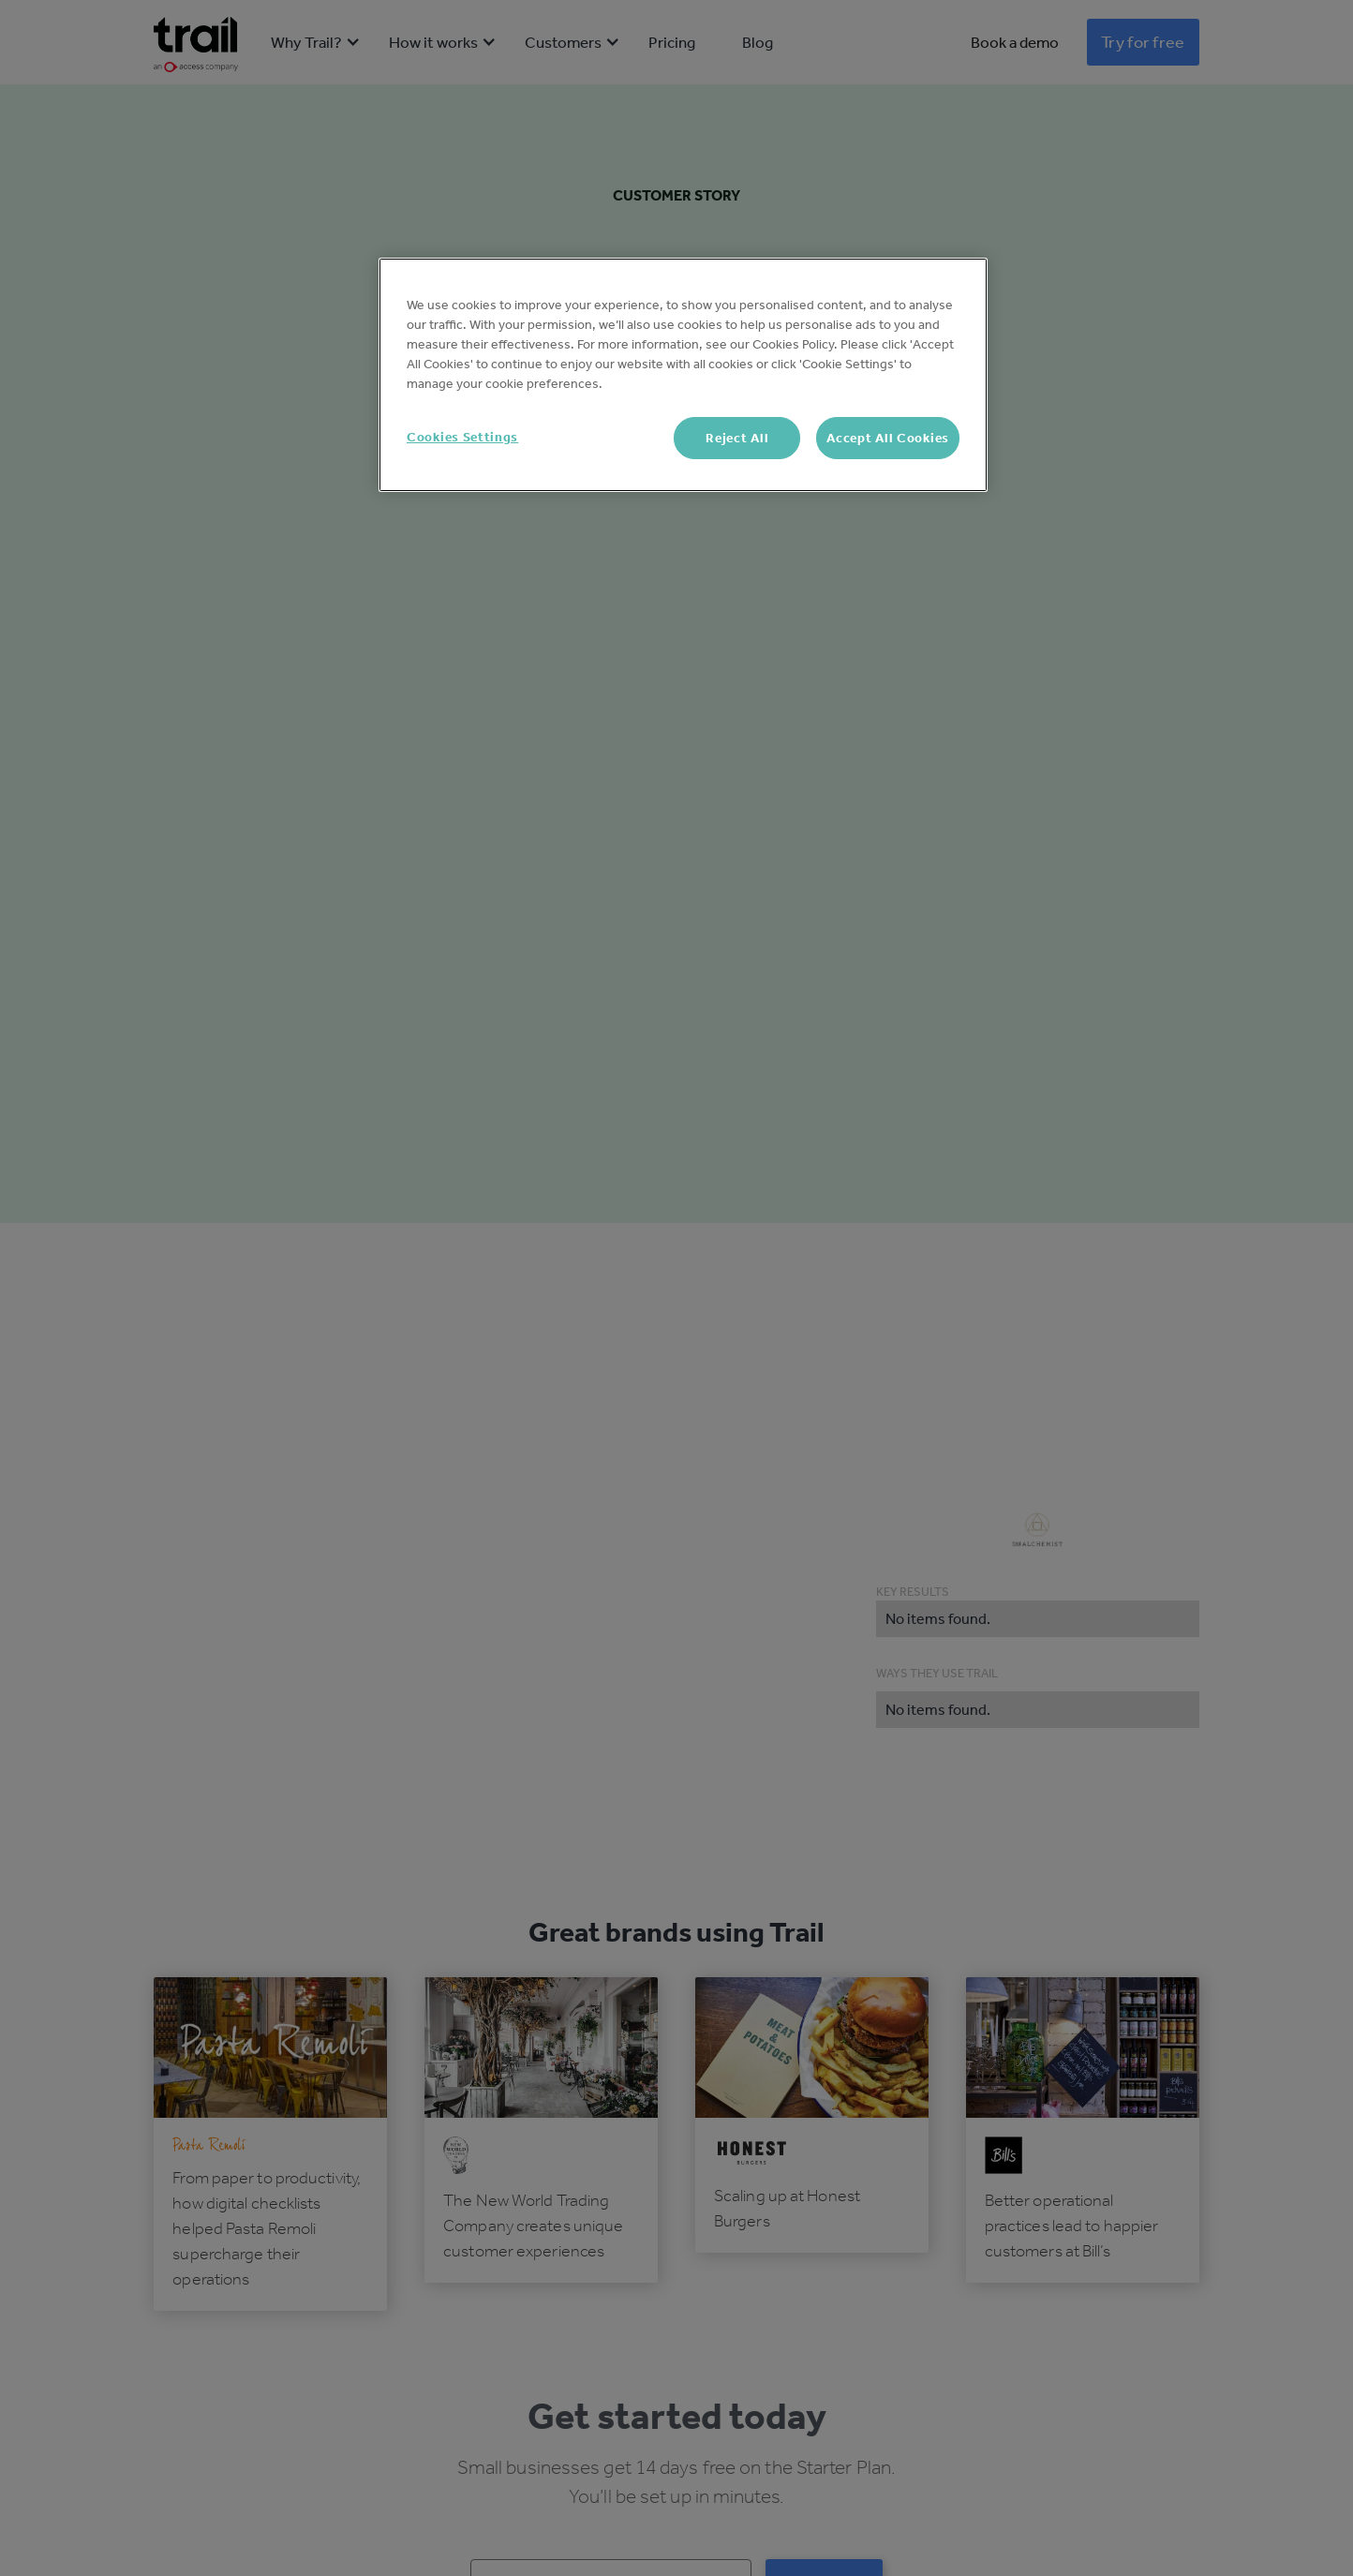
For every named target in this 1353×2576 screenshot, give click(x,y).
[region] (683, 375)
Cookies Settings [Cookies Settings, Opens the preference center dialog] (462, 437)
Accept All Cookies (887, 438)
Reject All (737, 438)
